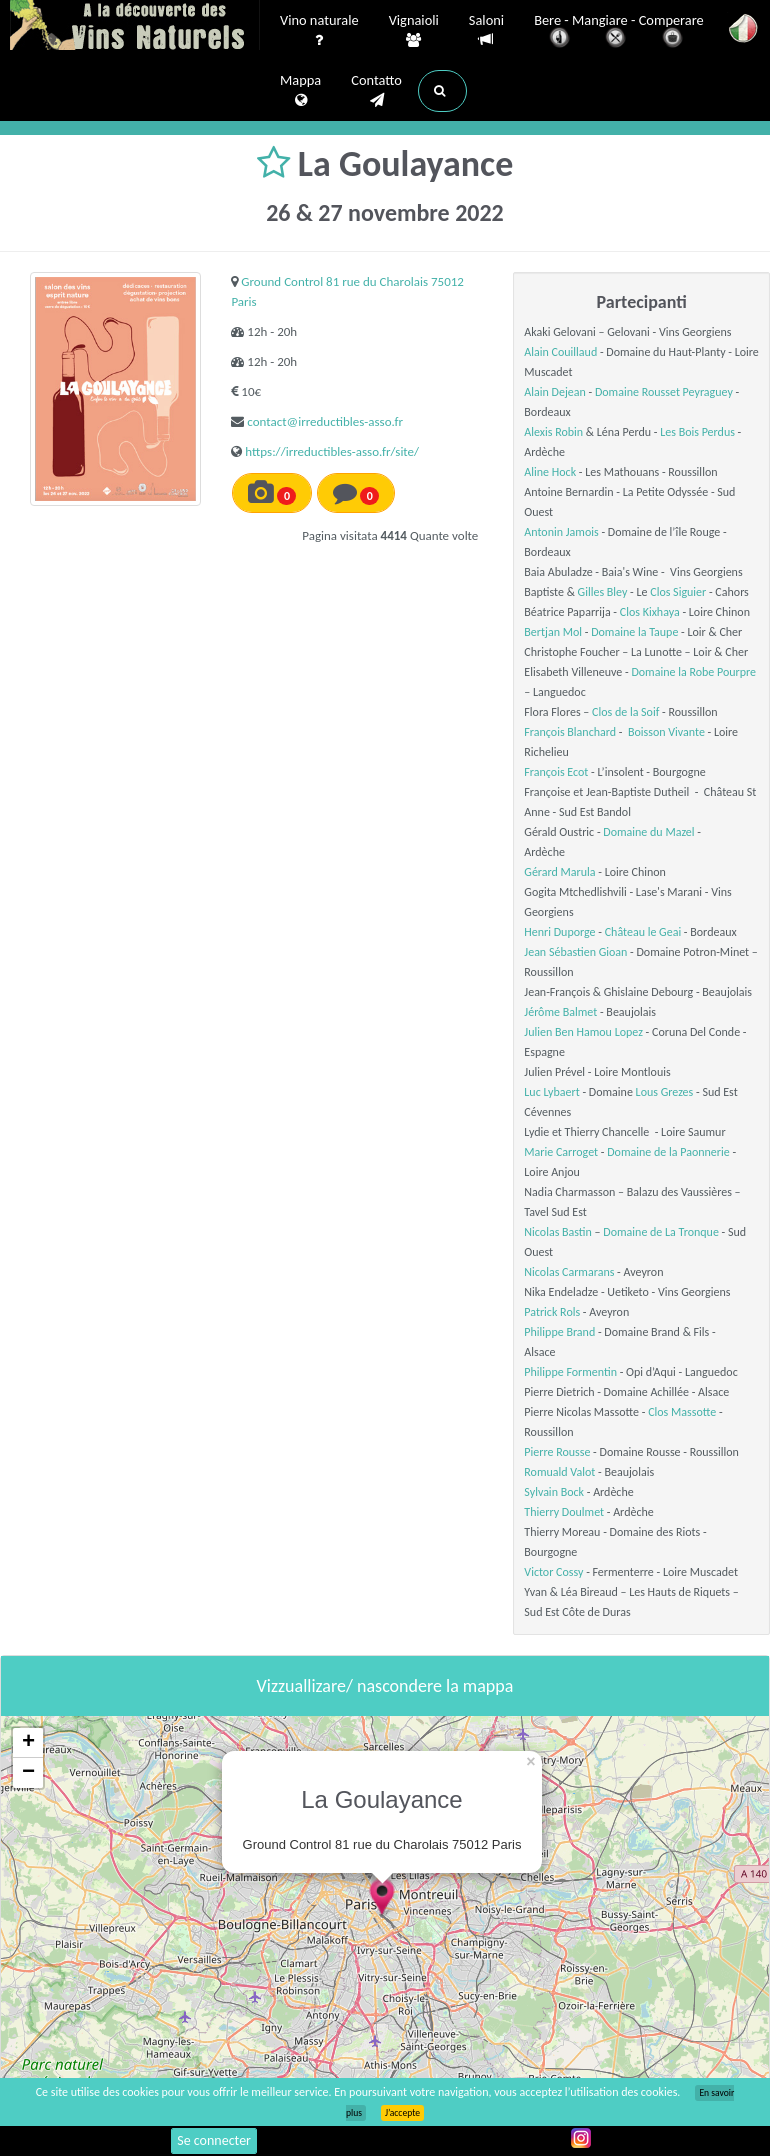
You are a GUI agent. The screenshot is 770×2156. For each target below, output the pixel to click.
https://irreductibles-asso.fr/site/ (332, 451)
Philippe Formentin (570, 1372)
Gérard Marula (559, 872)
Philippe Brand (559, 1332)
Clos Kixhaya (650, 612)
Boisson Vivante (666, 732)
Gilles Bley (603, 592)
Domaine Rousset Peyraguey (664, 392)
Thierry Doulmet (564, 1512)
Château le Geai (643, 932)
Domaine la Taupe (634, 632)
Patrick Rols (552, 1312)
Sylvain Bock (554, 1492)
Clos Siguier (678, 592)
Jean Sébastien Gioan (575, 952)
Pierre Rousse (557, 1452)
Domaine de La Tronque (661, 1232)
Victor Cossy (553, 1572)
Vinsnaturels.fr (135, 27)
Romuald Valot (559, 1472)
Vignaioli (414, 31)
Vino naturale (319, 31)
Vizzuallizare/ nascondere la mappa (385, 1686)
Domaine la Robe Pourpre (693, 672)
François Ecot (556, 772)
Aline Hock (550, 472)
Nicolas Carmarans (569, 1272)
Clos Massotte (682, 1412)
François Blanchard (570, 732)
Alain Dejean (554, 392)
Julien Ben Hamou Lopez (583, 1032)
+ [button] (28, 1743)
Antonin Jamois (561, 532)
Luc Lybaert (551, 1092)
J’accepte (402, 2113)
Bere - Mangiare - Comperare (619, 32)
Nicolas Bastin (558, 1232)
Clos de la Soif (625, 712)
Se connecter (214, 2140)
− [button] (28, 1773)
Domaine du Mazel (648, 832)
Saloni (486, 30)
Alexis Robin (553, 432)
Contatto (376, 91)
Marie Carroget (561, 1152)
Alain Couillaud (560, 352)
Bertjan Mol (553, 632)
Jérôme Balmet (560, 1012)
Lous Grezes (665, 1092)
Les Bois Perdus (697, 432)
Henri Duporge (559, 932)
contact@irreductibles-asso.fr (325, 421)
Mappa (300, 91)
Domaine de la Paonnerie (668, 1152)
